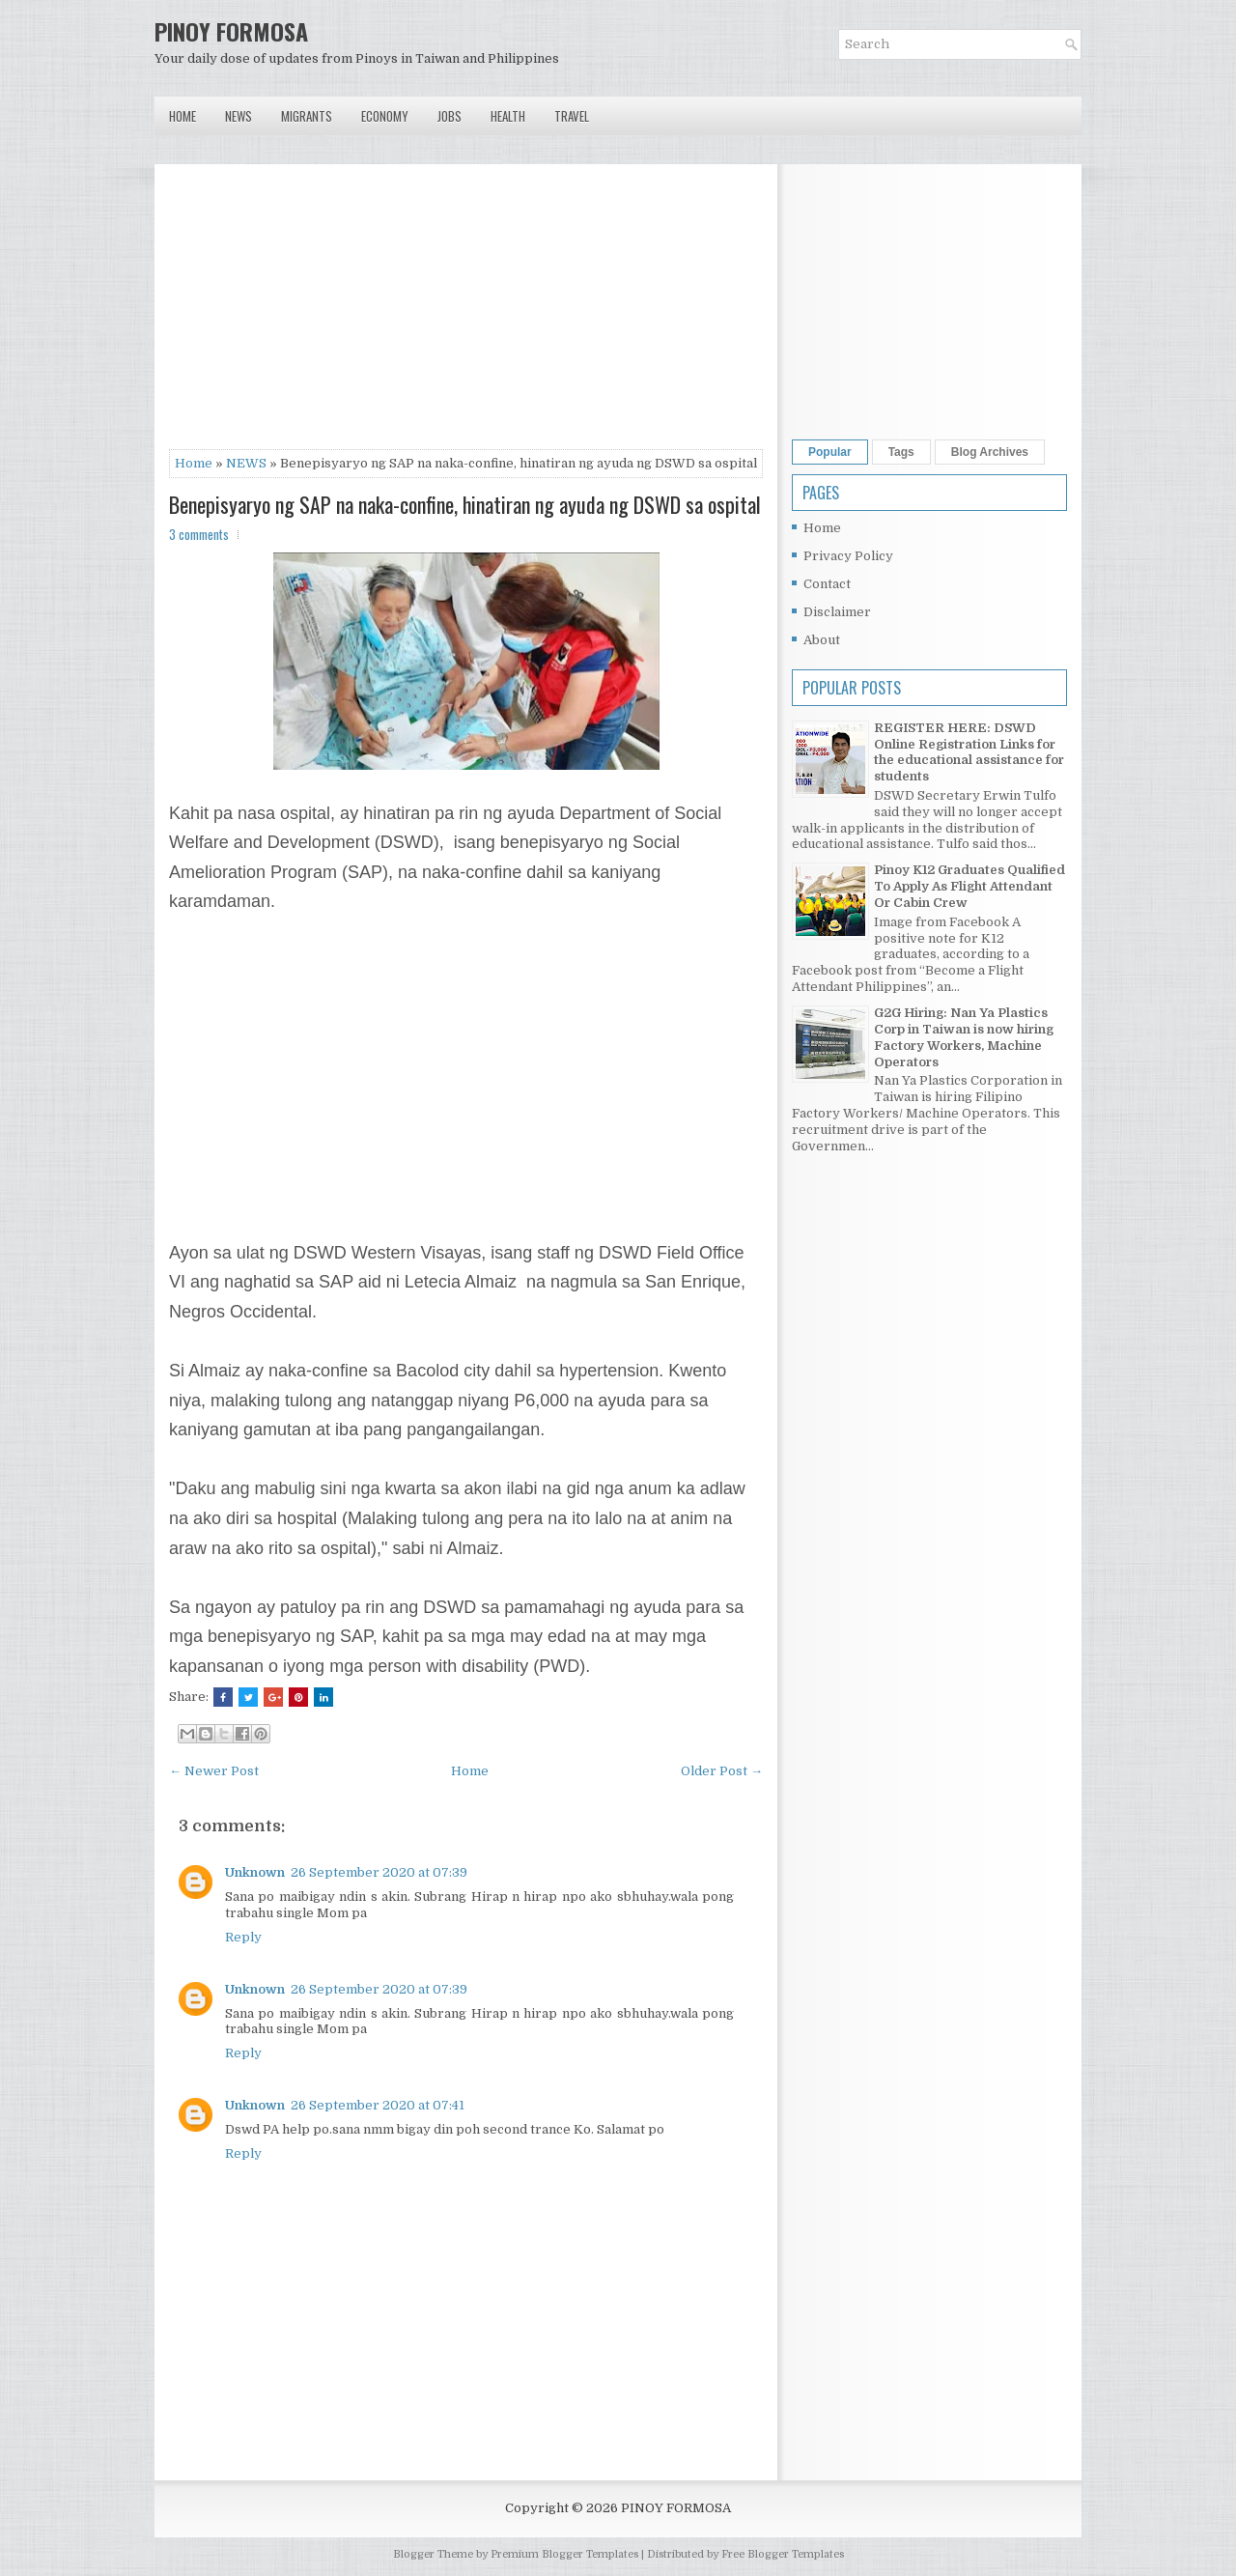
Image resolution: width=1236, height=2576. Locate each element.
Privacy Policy (848, 556)
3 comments (199, 534)
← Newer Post (214, 1771)
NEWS (246, 463)
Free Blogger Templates (782, 2554)
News (238, 116)
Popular (830, 452)
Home (182, 116)
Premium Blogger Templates (564, 2554)
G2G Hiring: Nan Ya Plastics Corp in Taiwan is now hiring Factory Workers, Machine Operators (963, 1037)
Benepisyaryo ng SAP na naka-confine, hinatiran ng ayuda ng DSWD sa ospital (465, 504)
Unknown (255, 1872)
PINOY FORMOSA (231, 31)
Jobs (449, 116)
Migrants (306, 116)
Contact (827, 584)
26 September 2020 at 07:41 (377, 2105)
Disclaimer (837, 612)
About (821, 640)
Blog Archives (989, 452)
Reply (243, 1937)
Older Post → (722, 1771)
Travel (571, 116)
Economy (384, 116)
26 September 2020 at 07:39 (379, 1872)
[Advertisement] (466, 314)
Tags (901, 452)
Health (508, 116)
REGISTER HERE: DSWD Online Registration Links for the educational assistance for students (969, 752)
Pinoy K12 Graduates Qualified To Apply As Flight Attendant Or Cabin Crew (969, 886)
